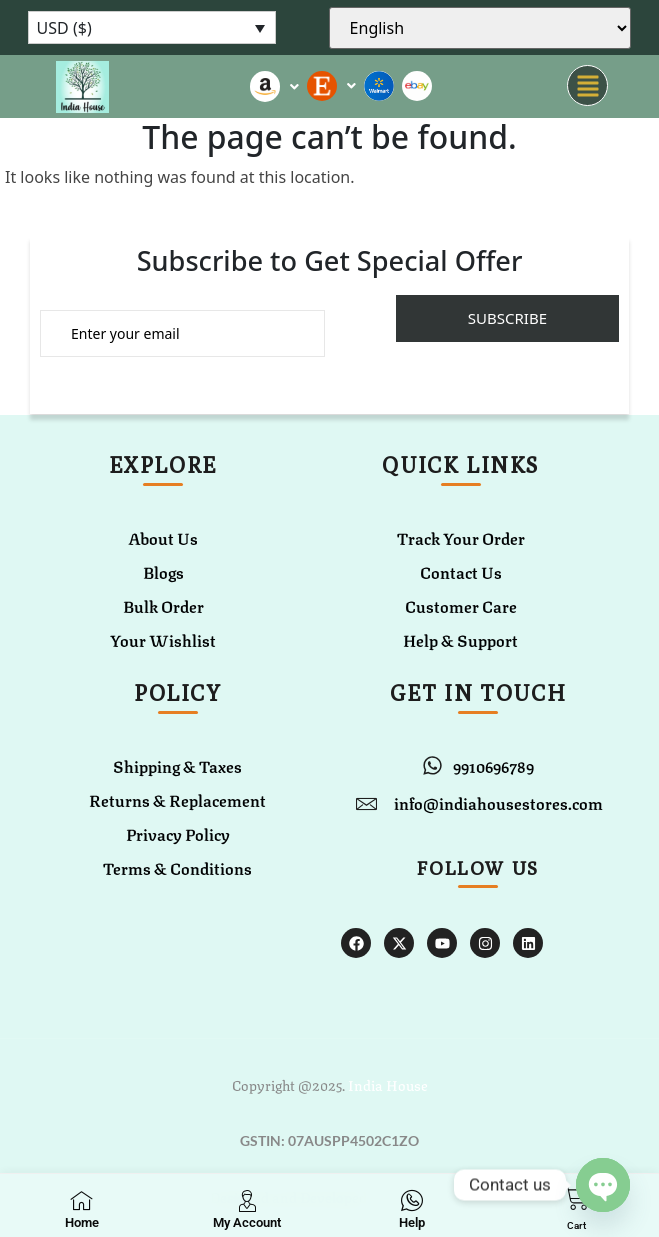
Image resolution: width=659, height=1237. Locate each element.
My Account (247, 1222)
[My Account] (247, 1200)
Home (82, 1222)
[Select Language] (480, 28)
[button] (587, 86)
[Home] (82, 1200)
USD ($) (64, 28)
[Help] (412, 1200)
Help (412, 1222)
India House (388, 1084)
